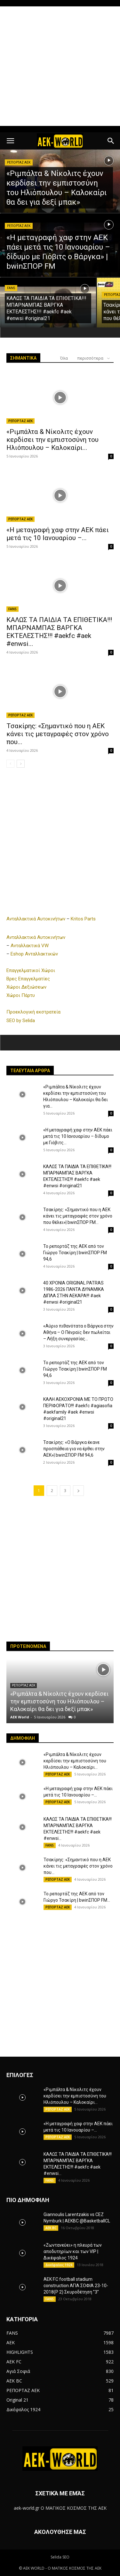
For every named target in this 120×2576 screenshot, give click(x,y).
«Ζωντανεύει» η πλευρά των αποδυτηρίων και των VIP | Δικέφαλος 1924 (73, 2251)
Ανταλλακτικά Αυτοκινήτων (35, 919)
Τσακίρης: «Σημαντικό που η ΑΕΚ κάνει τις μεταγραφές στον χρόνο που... (57, 734)
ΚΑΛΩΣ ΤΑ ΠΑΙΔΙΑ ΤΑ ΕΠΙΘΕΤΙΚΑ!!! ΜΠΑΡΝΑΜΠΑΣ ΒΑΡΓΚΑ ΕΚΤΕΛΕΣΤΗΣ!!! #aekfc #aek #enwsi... (59, 632)
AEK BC (50, 2228)
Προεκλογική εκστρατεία (33, 1012)
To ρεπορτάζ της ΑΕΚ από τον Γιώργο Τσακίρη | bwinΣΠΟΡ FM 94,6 (75, 1253)
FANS (11, 288)
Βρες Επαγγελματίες (28, 979)
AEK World (19, 1717)
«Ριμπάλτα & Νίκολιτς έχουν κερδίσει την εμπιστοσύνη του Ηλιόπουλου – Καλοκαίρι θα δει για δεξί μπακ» (59, 1701)
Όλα (64, 358)
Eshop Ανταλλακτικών (34, 954)
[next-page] (21, 764)
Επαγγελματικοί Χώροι (30, 970)
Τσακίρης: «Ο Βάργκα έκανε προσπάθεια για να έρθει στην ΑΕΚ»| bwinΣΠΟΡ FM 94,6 (74, 1449)
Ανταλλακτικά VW (30, 945)
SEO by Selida (20, 1020)
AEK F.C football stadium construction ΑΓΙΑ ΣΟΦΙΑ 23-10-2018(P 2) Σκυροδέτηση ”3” (76, 2285)
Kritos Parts (83, 919)
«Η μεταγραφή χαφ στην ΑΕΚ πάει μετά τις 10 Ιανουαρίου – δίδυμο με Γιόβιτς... (77, 1136)
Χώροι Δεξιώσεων (26, 987)
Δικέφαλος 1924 (58, 2265)
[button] (10, 141)
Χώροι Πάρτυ (20, 995)
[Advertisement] (60, 66)
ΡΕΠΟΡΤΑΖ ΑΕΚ (18, 162)
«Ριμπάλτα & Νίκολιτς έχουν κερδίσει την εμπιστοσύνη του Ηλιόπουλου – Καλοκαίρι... (52, 439)
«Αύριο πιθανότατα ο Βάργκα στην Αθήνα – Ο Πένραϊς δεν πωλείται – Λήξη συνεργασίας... (78, 1332)
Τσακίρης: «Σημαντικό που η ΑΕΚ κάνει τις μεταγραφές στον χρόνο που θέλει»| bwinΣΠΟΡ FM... (77, 1216)
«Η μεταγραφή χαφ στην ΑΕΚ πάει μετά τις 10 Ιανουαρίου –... (57, 534)
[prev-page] (10, 764)
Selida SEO (60, 2557)
